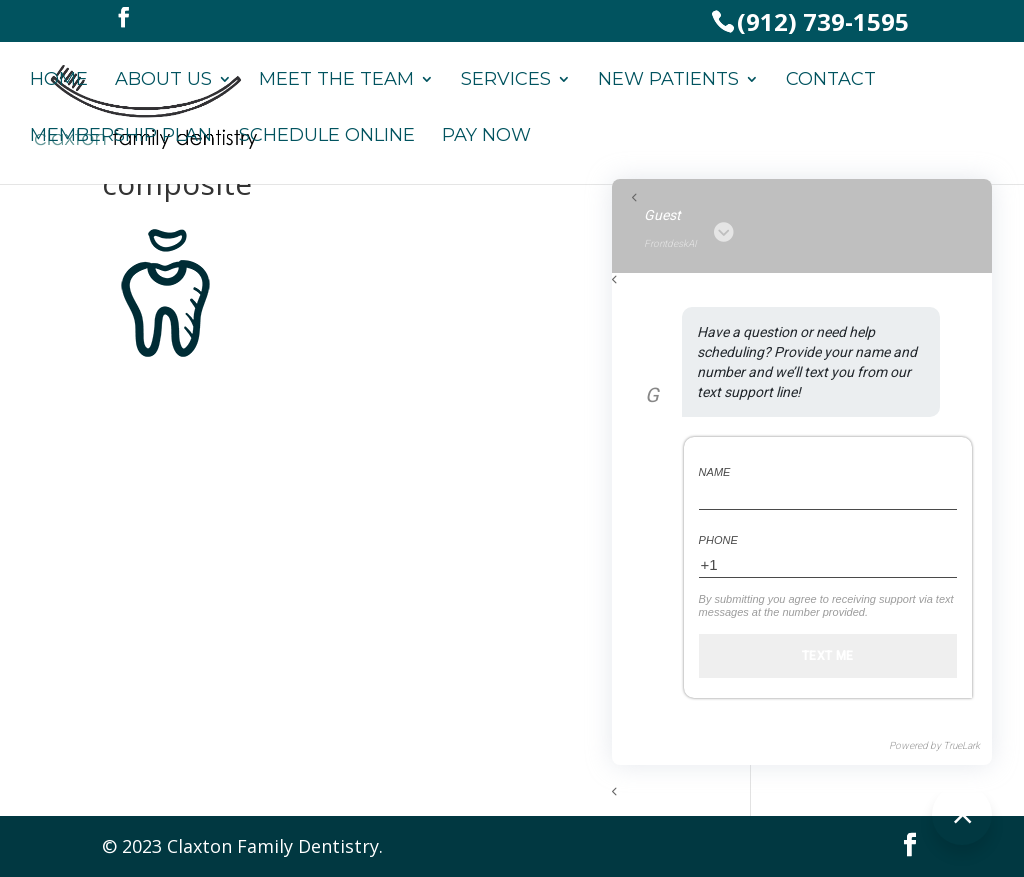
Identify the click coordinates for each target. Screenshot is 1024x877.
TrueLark (961, 745)
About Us (163, 81)
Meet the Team (336, 81)
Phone (718, 540)
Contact (831, 81)
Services (506, 81)
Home (59, 81)
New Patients (668, 81)
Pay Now (486, 137)
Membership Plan (121, 137)
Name (715, 472)
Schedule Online (327, 137)
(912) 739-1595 (823, 21)
